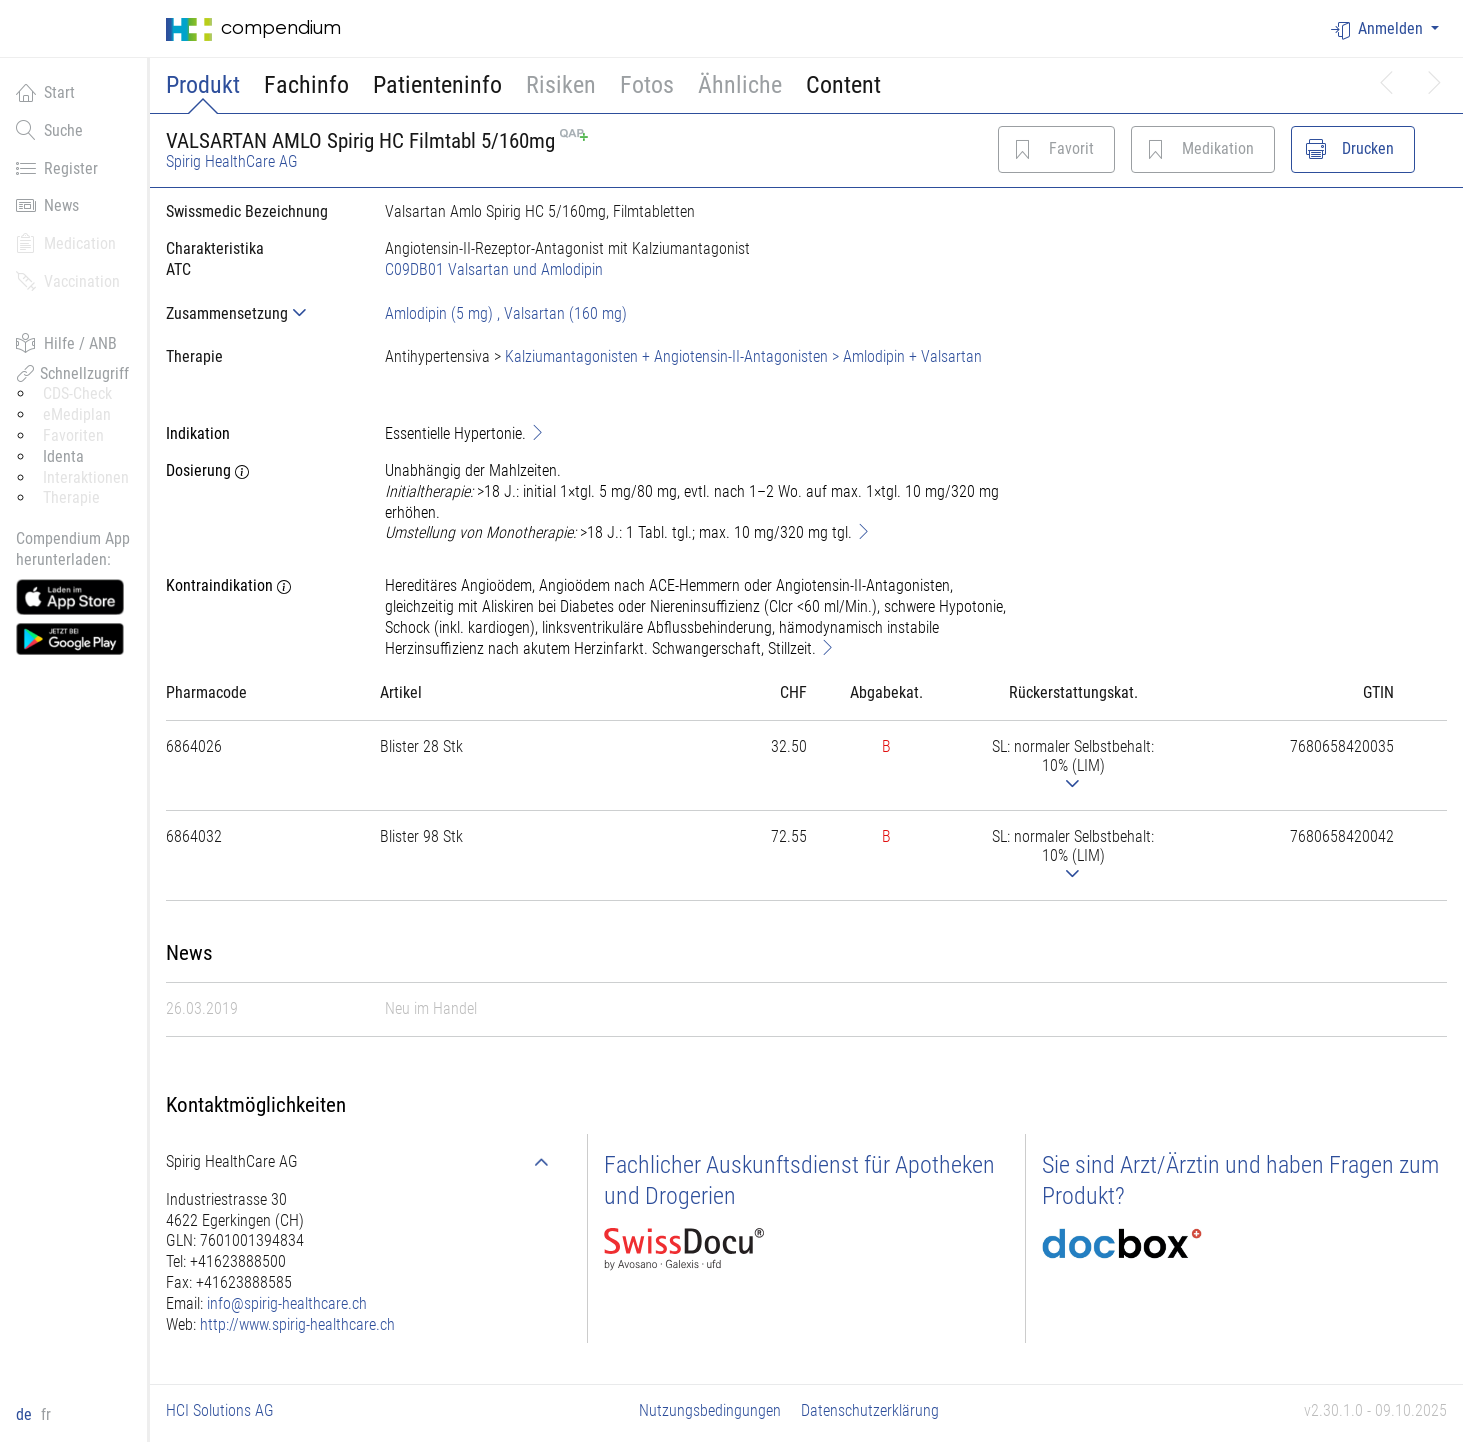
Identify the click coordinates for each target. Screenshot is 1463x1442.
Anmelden (1379, 29)
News (47, 205)
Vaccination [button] (68, 281)
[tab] (259, 313)
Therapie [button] (71, 497)
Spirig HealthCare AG (232, 161)
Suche (49, 130)
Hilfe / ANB (66, 343)
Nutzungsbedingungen (710, 1410)
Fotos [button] (647, 85)
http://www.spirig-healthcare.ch (297, 1324)
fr (46, 1414)
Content (843, 85)
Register (57, 168)
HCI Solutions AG (220, 1410)
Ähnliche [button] (740, 85)
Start (45, 92)
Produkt (203, 85)
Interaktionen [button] (86, 477)
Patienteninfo (437, 85)
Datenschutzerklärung (870, 1410)
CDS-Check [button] (77, 393)
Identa (63, 456)
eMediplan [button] (77, 414)
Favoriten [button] (73, 435)
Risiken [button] (561, 85)
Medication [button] (66, 243)
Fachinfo (306, 85)
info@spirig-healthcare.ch (287, 1303)
